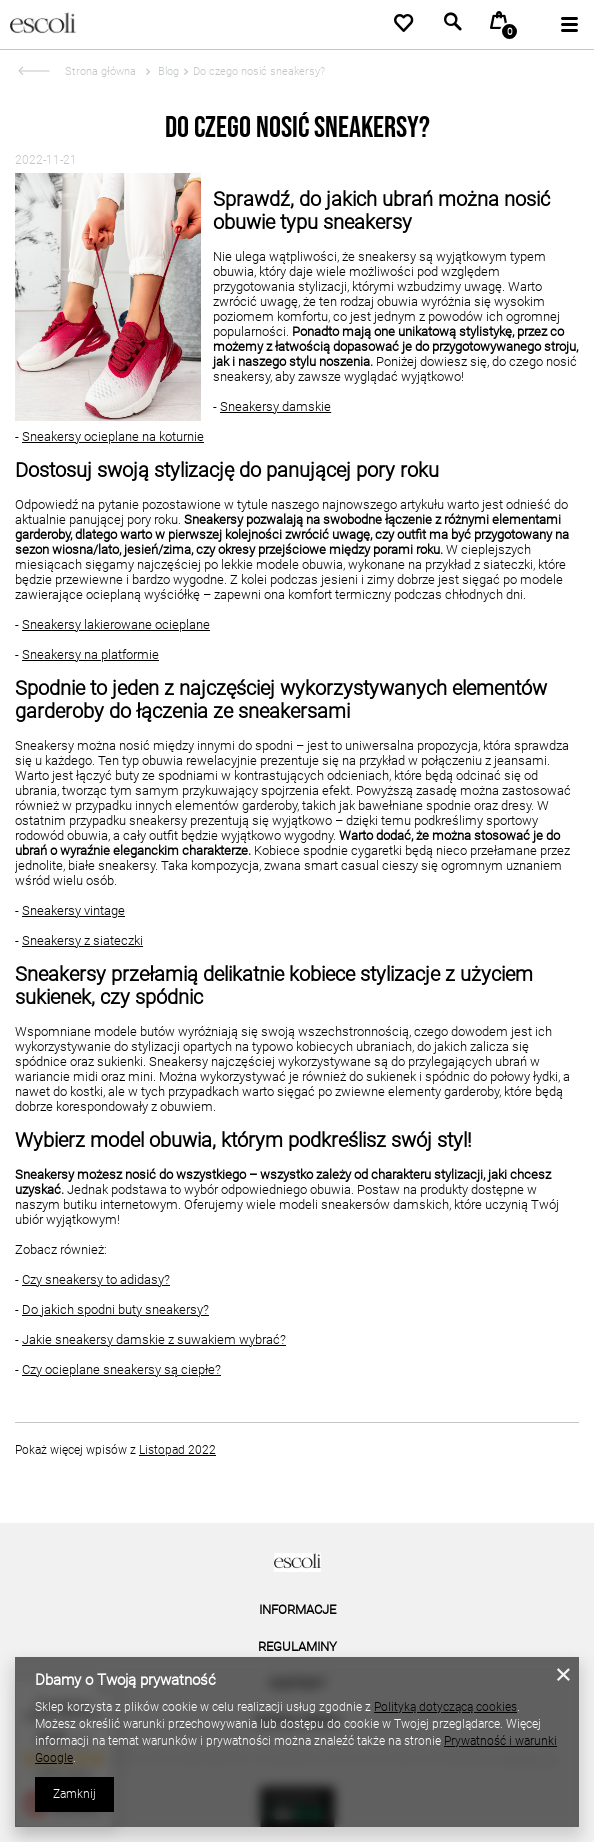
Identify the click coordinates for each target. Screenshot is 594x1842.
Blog (167, 71)
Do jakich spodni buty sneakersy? (115, 1309)
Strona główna (100, 71)
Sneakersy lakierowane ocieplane (116, 624)
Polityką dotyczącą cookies (445, 1707)
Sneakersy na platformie (90, 654)
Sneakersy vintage (73, 910)
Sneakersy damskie (275, 406)
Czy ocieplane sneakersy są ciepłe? (121, 1369)
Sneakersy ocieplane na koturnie (113, 436)
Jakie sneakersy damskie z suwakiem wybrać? (154, 1339)
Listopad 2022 (177, 1450)
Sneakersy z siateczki (82, 940)
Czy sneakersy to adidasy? (96, 1279)
